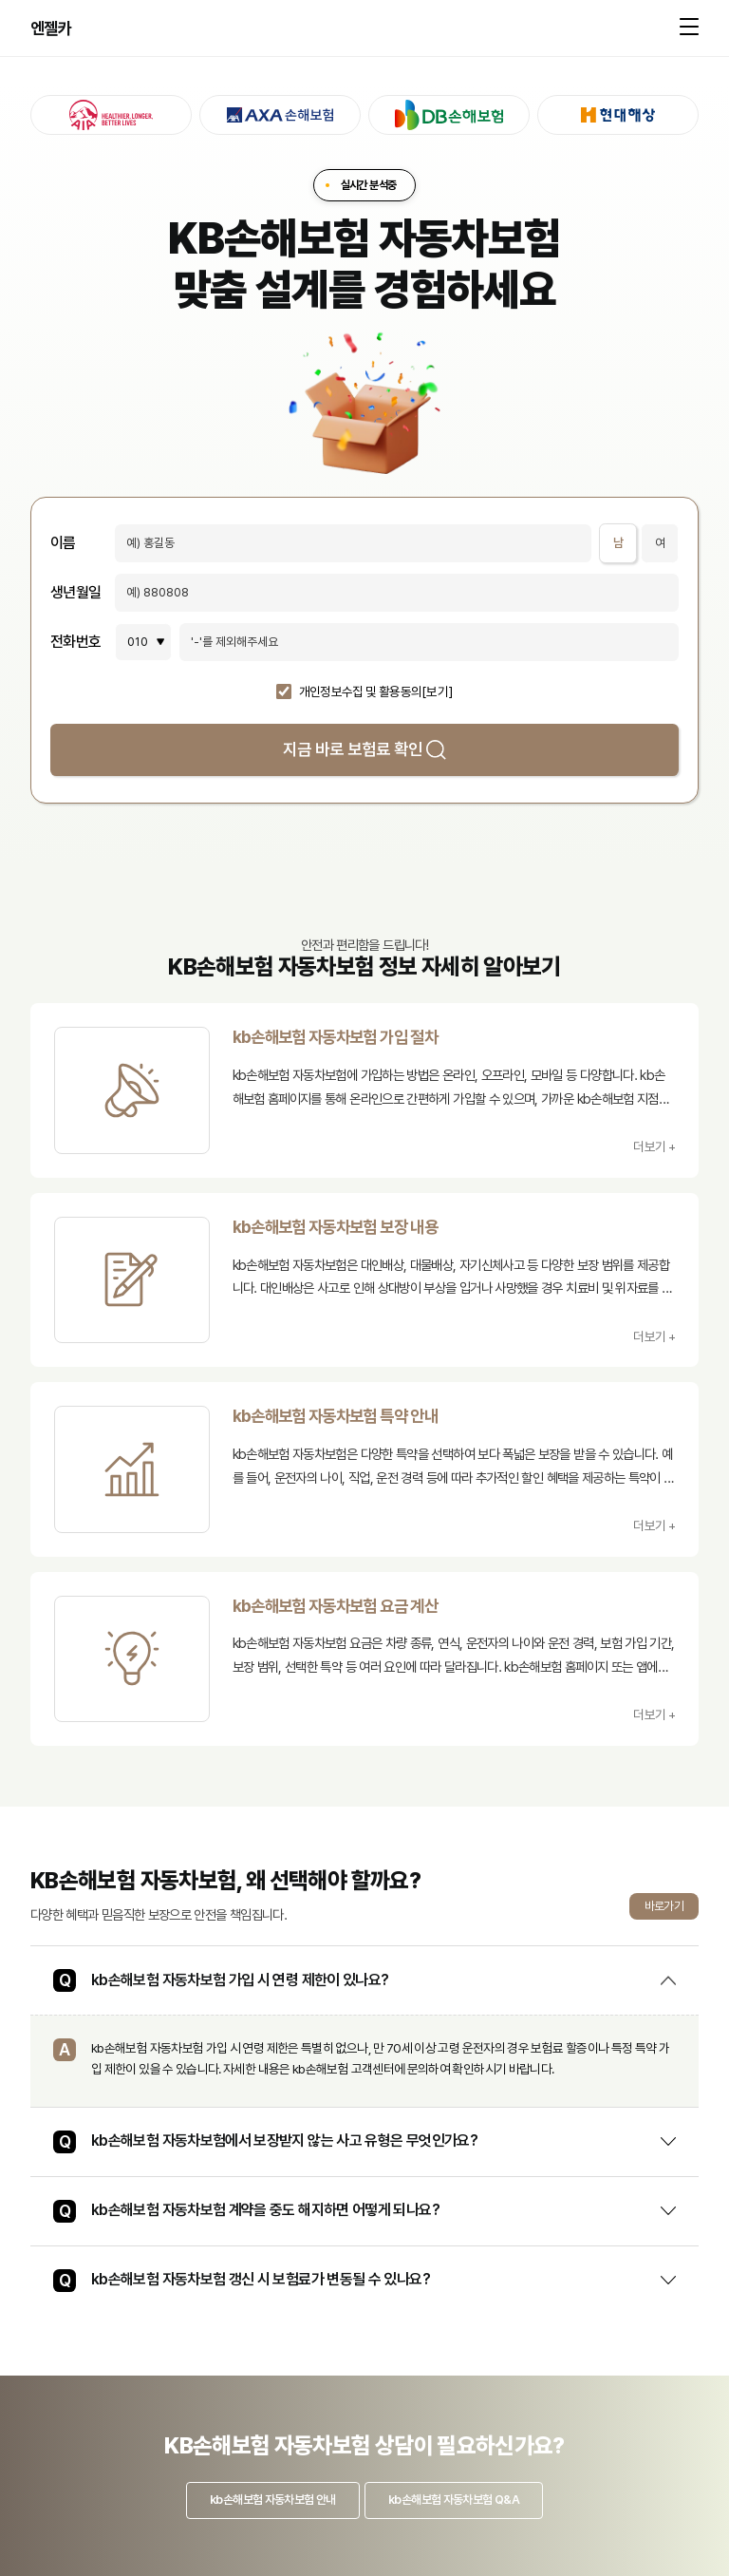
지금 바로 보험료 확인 (364, 749)
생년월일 (75, 592)
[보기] (437, 692)
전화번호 (75, 642)
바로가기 (664, 1906)
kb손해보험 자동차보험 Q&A (453, 2499)
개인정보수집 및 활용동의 (360, 692)
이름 (63, 543)
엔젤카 (50, 28)
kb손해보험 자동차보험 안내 (272, 2499)
